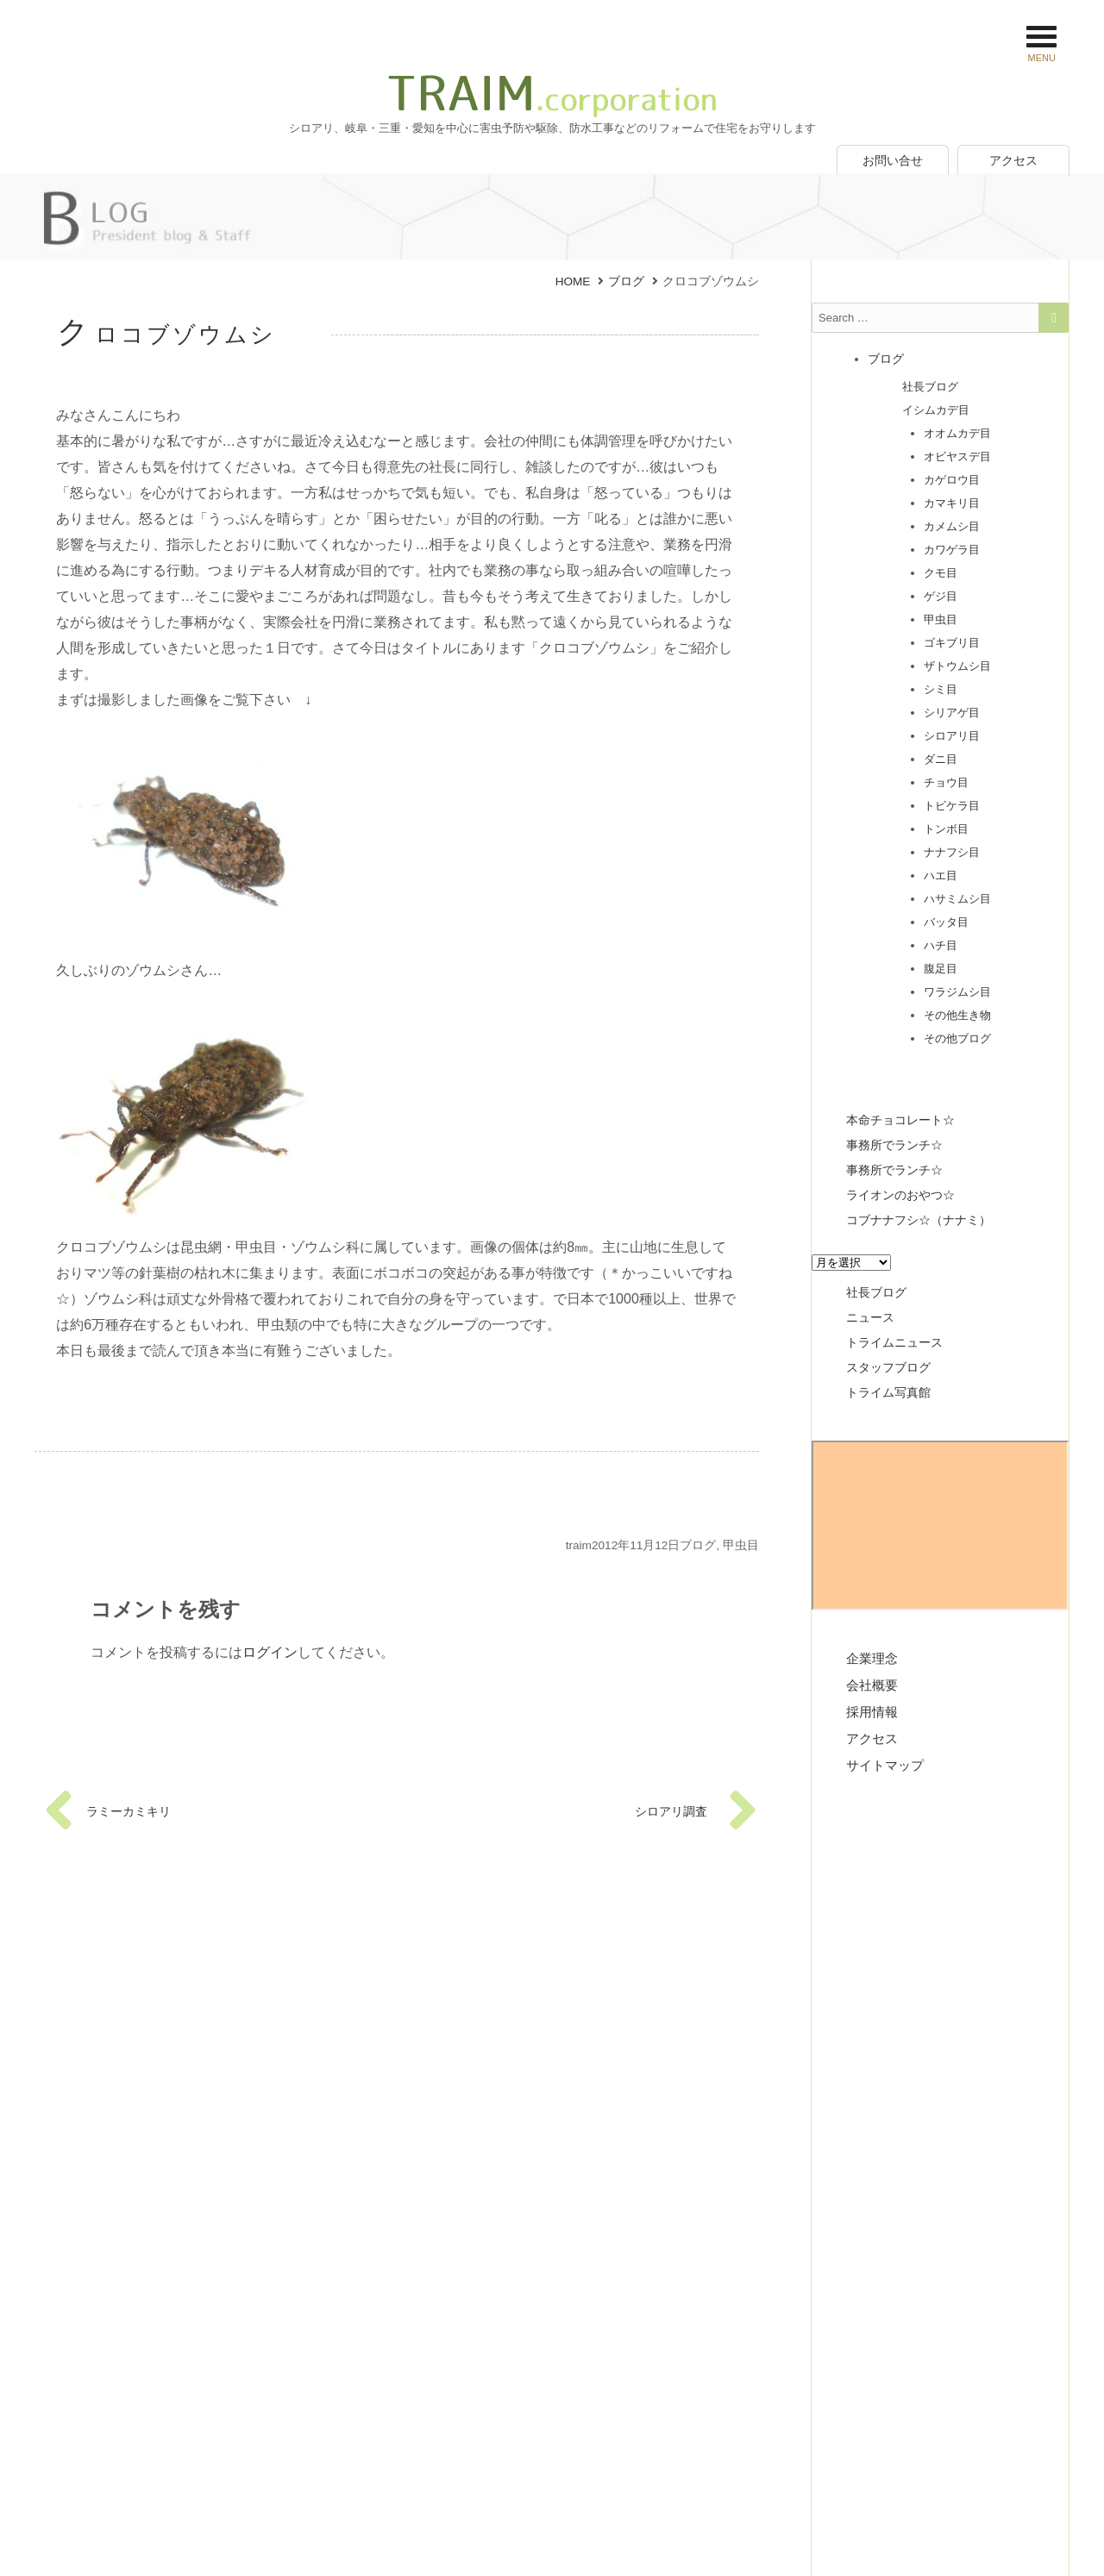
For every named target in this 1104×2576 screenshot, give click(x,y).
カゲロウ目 (952, 479)
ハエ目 (940, 875)
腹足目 (940, 968)
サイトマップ (885, 1765)
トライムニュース (894, 1342)
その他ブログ (957, 1038)
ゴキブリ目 (952, 642)
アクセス (1013, 160)
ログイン (270, 1652)
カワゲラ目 (952, 549)
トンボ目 (946, 828)
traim (579, 1545)
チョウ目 (946, 782)
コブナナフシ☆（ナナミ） (918, 1220)
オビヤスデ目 (957, 456)
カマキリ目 (952, 503)
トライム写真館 (888, 1392)
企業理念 (872, 1658)
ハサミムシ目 (957, 898)
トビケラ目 (952, 805)
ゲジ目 (940, 596)
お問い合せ (892, 160)
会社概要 (872, 1685)
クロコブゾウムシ (166, 334)
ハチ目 (940, 945)
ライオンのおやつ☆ (900, 1195)
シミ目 (940, 689)
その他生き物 (957, 1015)
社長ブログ (930, 386)
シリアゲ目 (952, 712)
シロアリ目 (952, 735)
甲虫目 (741, 1545)
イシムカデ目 (935, 409)
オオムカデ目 (957, 433)
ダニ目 (940, 759)
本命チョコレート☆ (900, 1120)
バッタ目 (946, 922)
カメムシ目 (952, 526)
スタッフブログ (888, 1367)
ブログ (698, 1545)
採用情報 (872, 1711)
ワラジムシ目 (957, 991)
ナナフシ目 (952, 852)
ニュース (870, 1317)
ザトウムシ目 (957, 666)
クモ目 (940, 572)
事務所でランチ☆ (894, 1145)
